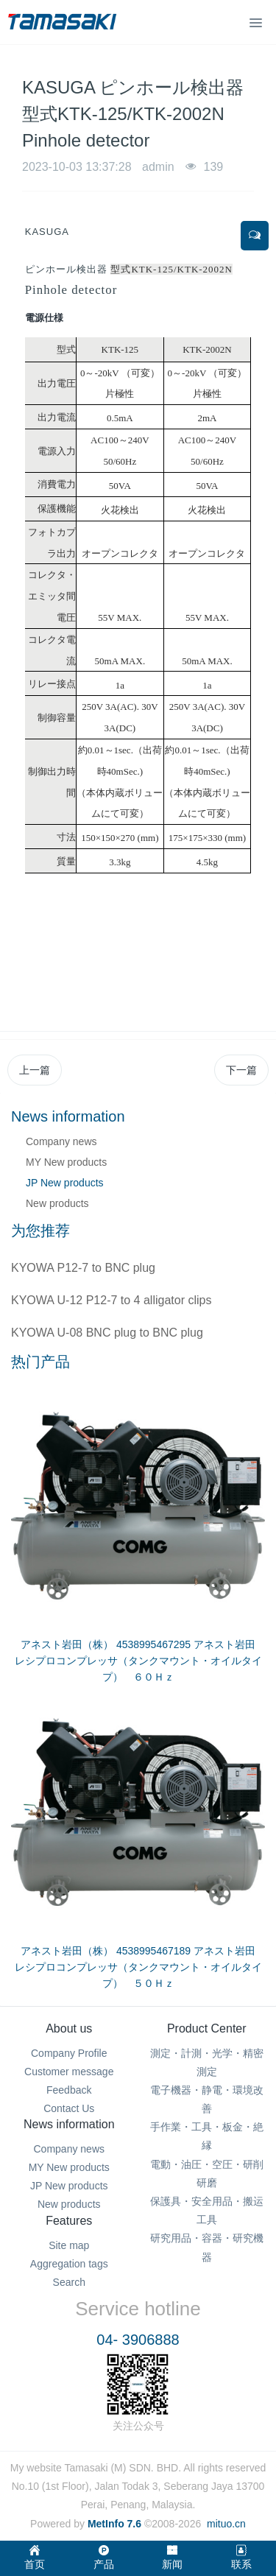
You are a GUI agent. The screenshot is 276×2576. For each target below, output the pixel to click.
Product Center (207, 2028)
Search (69, 2282)
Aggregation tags (69, 2264)
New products (57, 1203)
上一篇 (34, 1070)
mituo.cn (226, 2524)
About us (69, 2028)
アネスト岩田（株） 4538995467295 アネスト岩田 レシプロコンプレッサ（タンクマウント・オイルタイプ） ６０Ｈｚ (140, 1661)
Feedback (68, 2090)
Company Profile (69, 2053)
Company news (61, 1141)
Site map (69, 2245)
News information (69, 2124)
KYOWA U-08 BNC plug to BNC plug (107, 1332)
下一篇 (241, 1070)
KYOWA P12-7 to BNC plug (83, 1267)
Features (69, 2220)
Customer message (68, 2071)
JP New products (65, 1183)
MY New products (66, 1162)
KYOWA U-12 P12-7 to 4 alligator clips (111, 1300)
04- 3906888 (137, 2340)
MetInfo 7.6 (114, 2524)
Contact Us (68, 2108)
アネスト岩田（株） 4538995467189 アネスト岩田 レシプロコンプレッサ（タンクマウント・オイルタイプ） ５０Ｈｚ (140, 1967)
